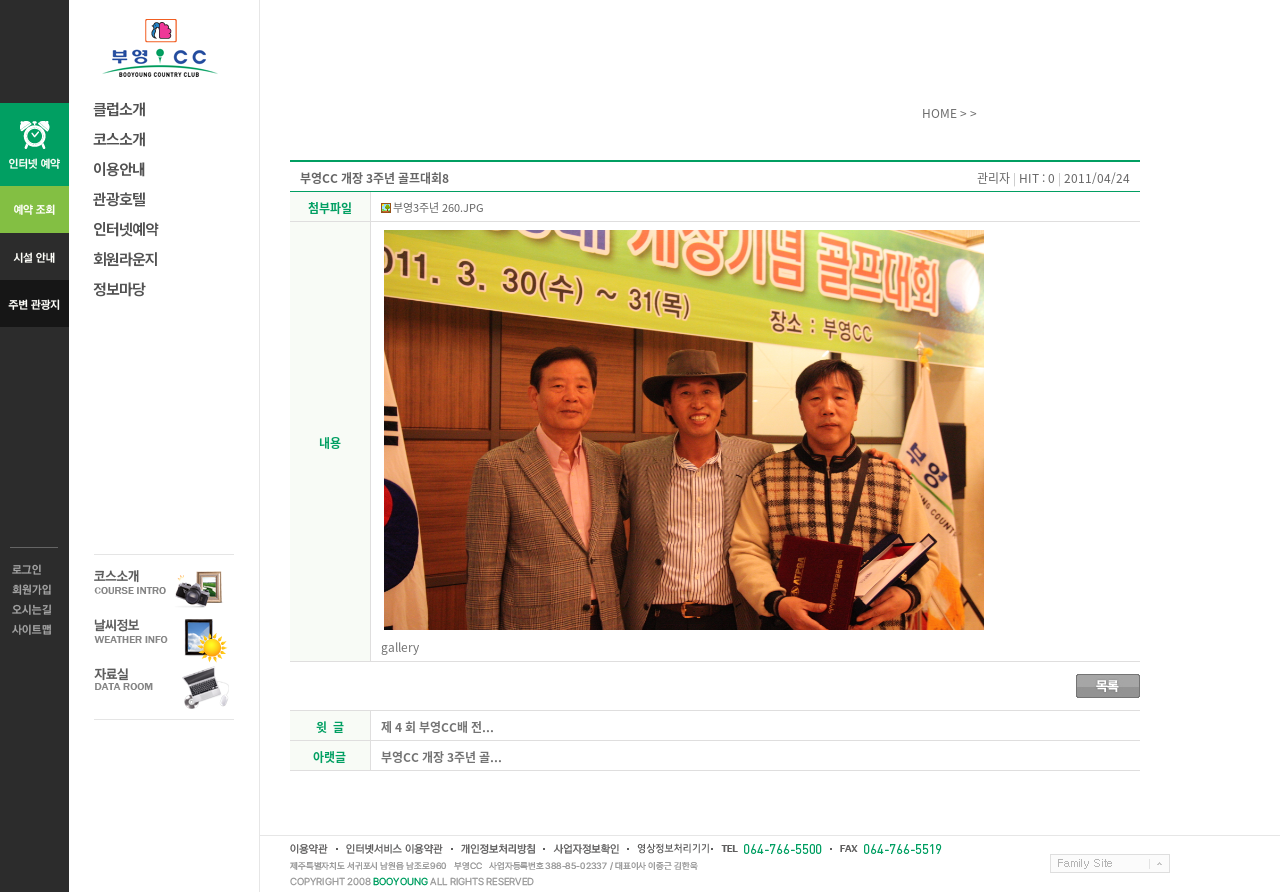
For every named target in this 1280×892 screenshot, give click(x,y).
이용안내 (119, 168)
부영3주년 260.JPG (438, 207)
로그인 (34, 570)
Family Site (1110, 863)
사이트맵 (34, 630)
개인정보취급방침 (497, 849)
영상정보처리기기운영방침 (669, 849)
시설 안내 (34, 256)
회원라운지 (125, 258)
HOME (939, 113)
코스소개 (119, 138)
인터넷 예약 (34, 144)
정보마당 (119, 288)
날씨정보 (164, 638)
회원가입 (34, 590)
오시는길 (34, 610)
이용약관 (309, 849)
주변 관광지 (34, 303)
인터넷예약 (125, 228)
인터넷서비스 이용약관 (393, 849)
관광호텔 (119, 198)
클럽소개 (119, 108)
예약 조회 (34, 209)
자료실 (164, 687)
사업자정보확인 (585, 849)
